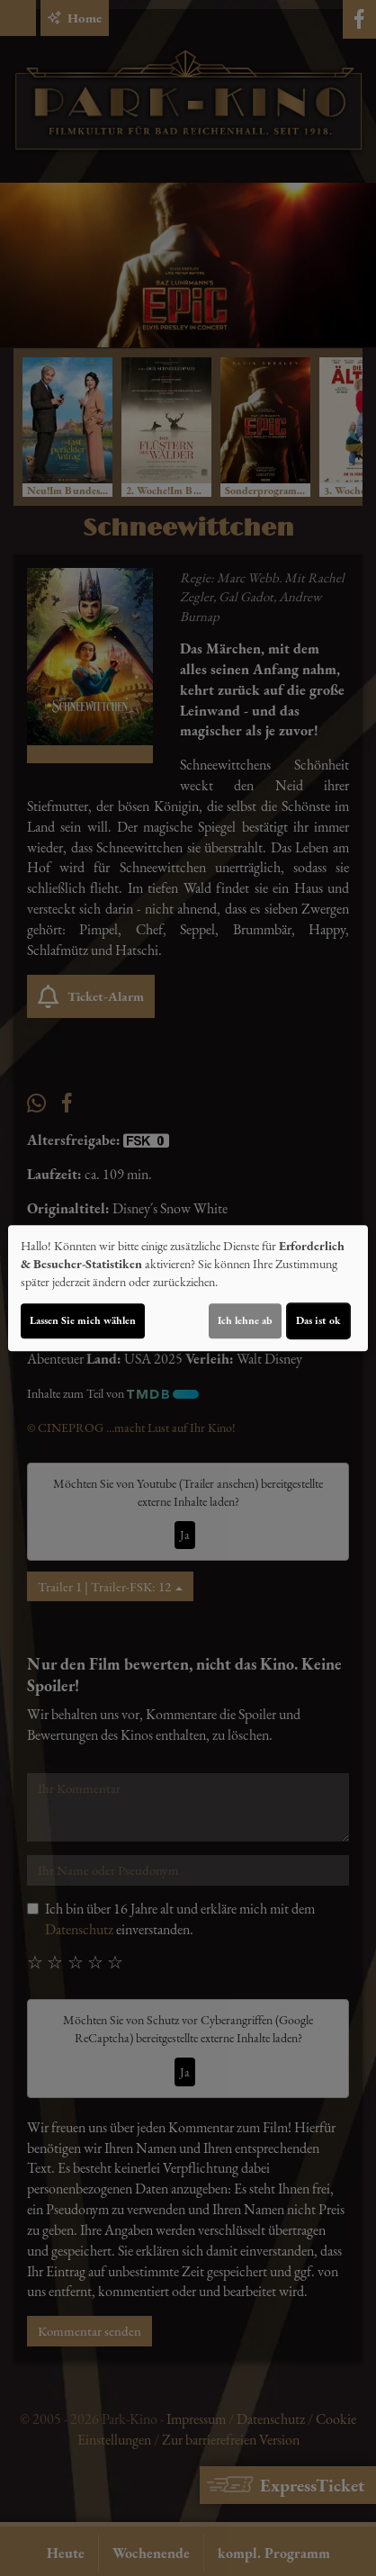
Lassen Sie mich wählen (83, 1320)
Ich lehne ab (245, 1320)
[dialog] (188, 1288)
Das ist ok (318, 1320)
